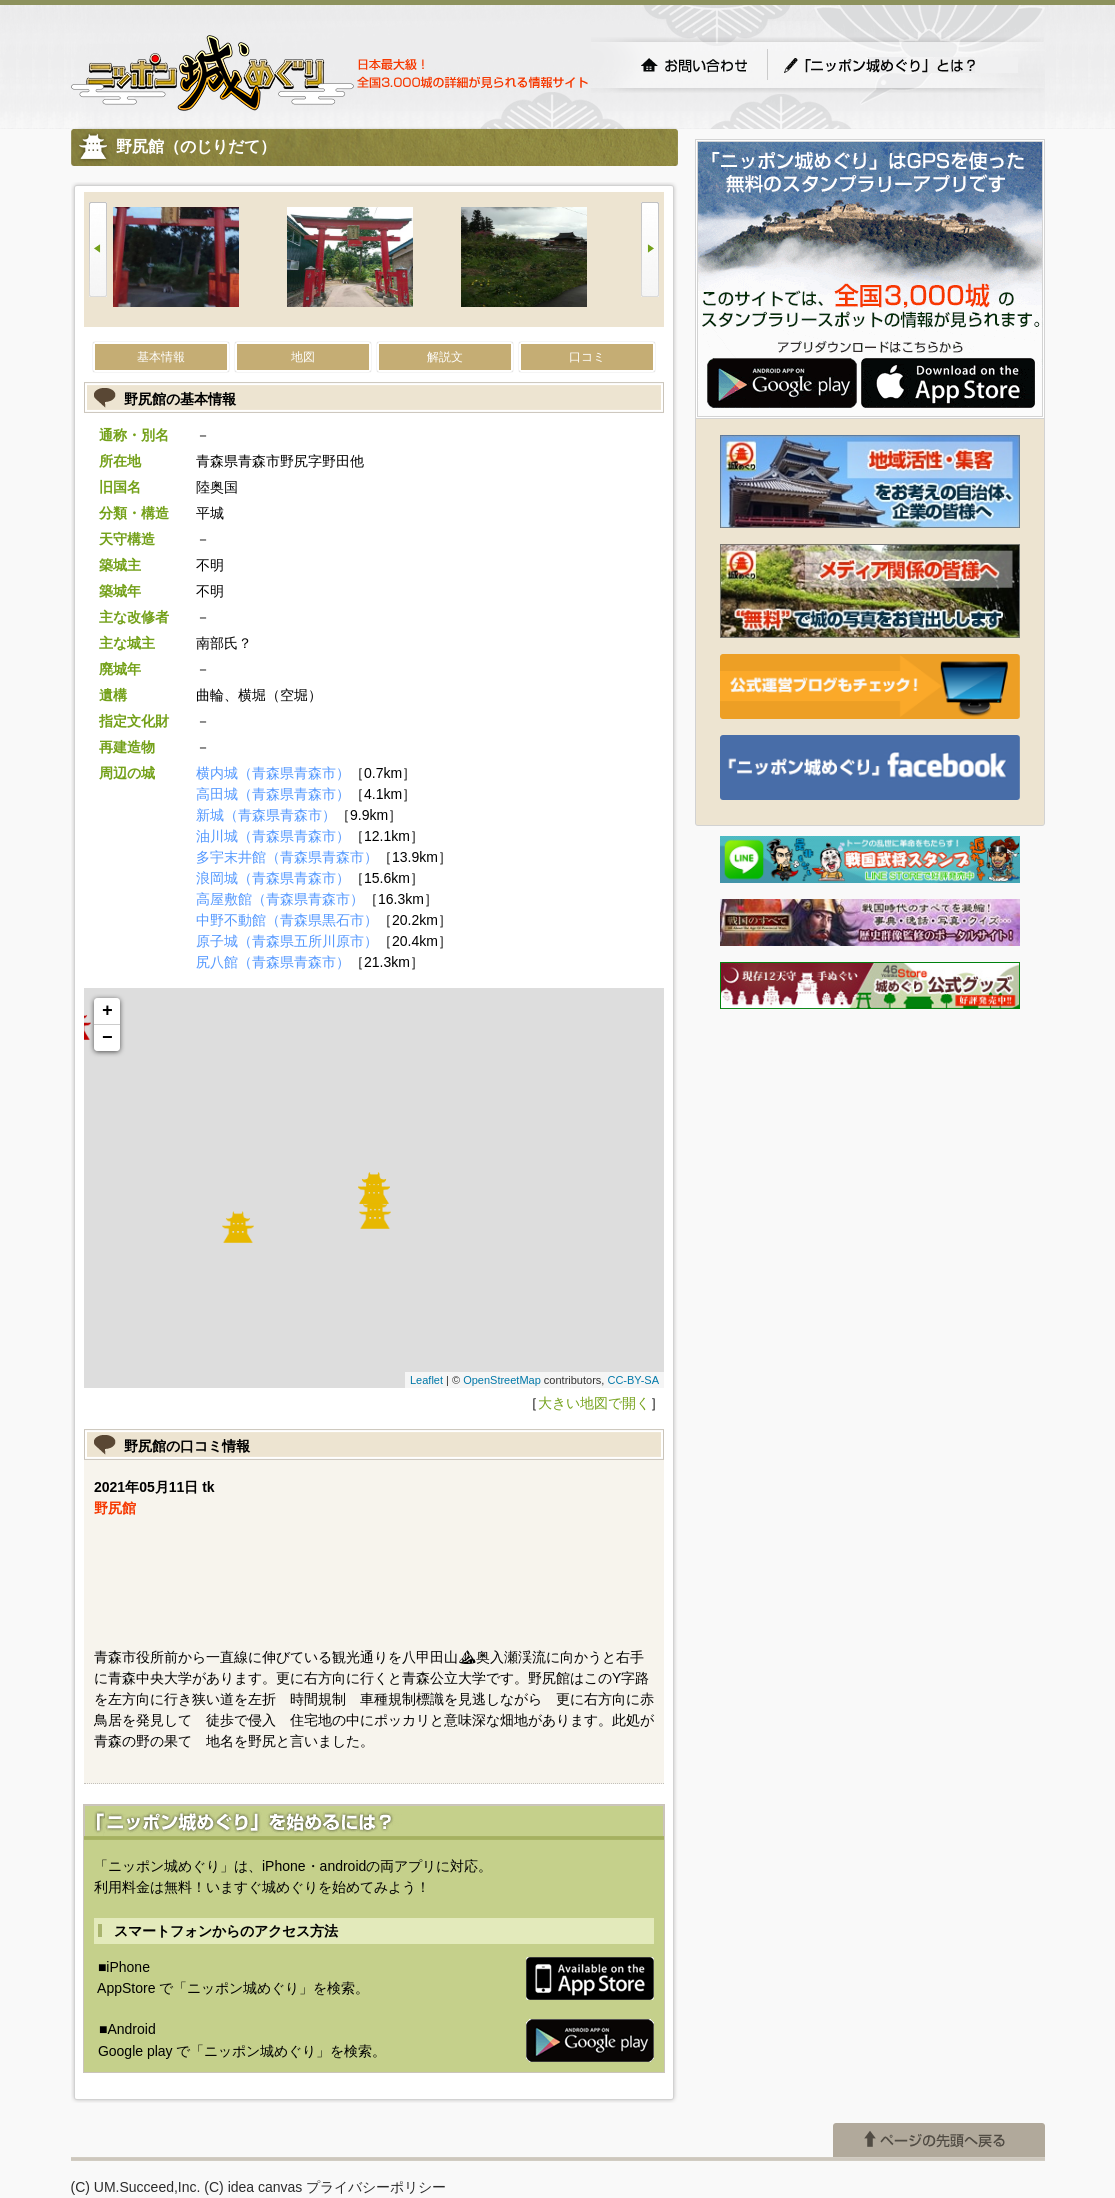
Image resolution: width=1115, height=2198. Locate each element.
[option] (200, 259)
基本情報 (161, 357)
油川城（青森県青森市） (273, 836)
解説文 (445, 357)
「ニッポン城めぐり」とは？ (900, 65)
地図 (303, 357)
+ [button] (107, 1011)
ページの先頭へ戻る (939, 2075)
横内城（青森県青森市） (273, 773)
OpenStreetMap (502, 1380)
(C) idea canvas (253, 2122)
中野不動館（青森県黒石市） (287, 920)
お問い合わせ (694, 65)
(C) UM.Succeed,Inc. (136, 2122)
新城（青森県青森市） (266, 815)
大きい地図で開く (594, 1403)
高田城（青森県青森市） (273, 794)
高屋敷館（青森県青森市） (280, 899)
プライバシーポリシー (376, 2122)
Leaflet (426, 1380)
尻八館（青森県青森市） (273, 962)
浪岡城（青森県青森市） (273, 878)
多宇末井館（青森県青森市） (287, 857)
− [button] (107, 1038)
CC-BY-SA (633, 1380)
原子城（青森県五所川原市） (287, 941)
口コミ (587, 357)
